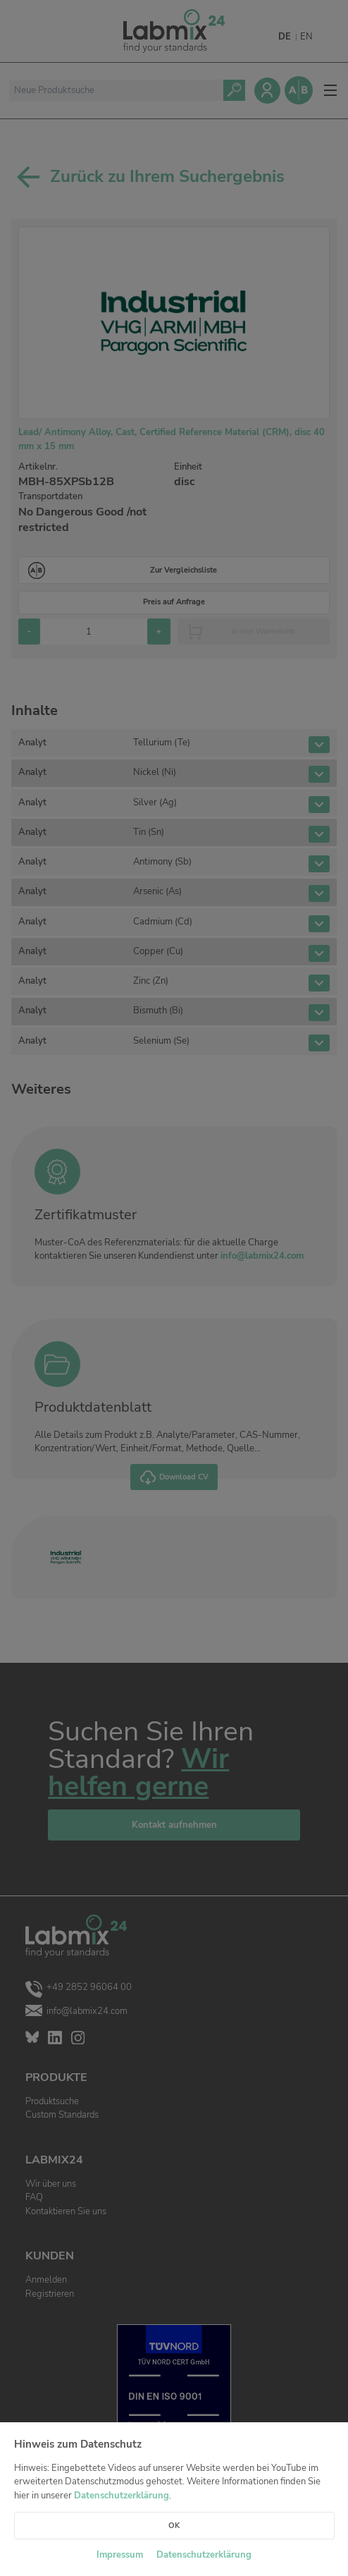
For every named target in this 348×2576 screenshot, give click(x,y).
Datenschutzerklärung (121, 2495)
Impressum (120, 2554)
